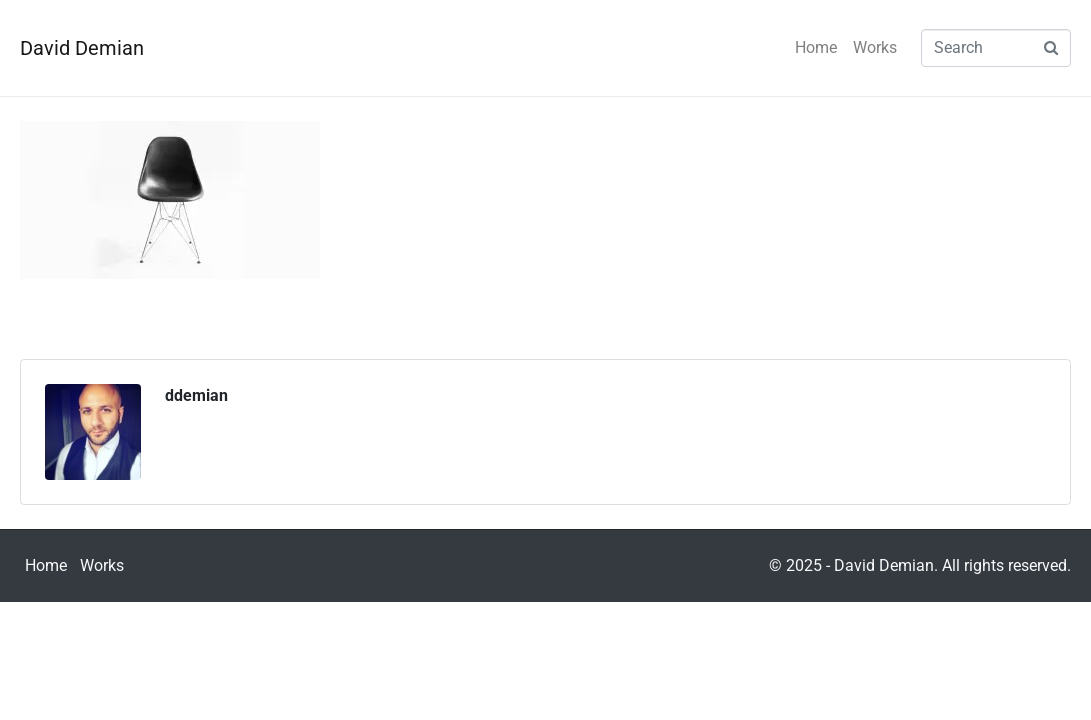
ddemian (196, 395)
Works (875, 47)
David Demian (82, 48)
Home (816, 47)
